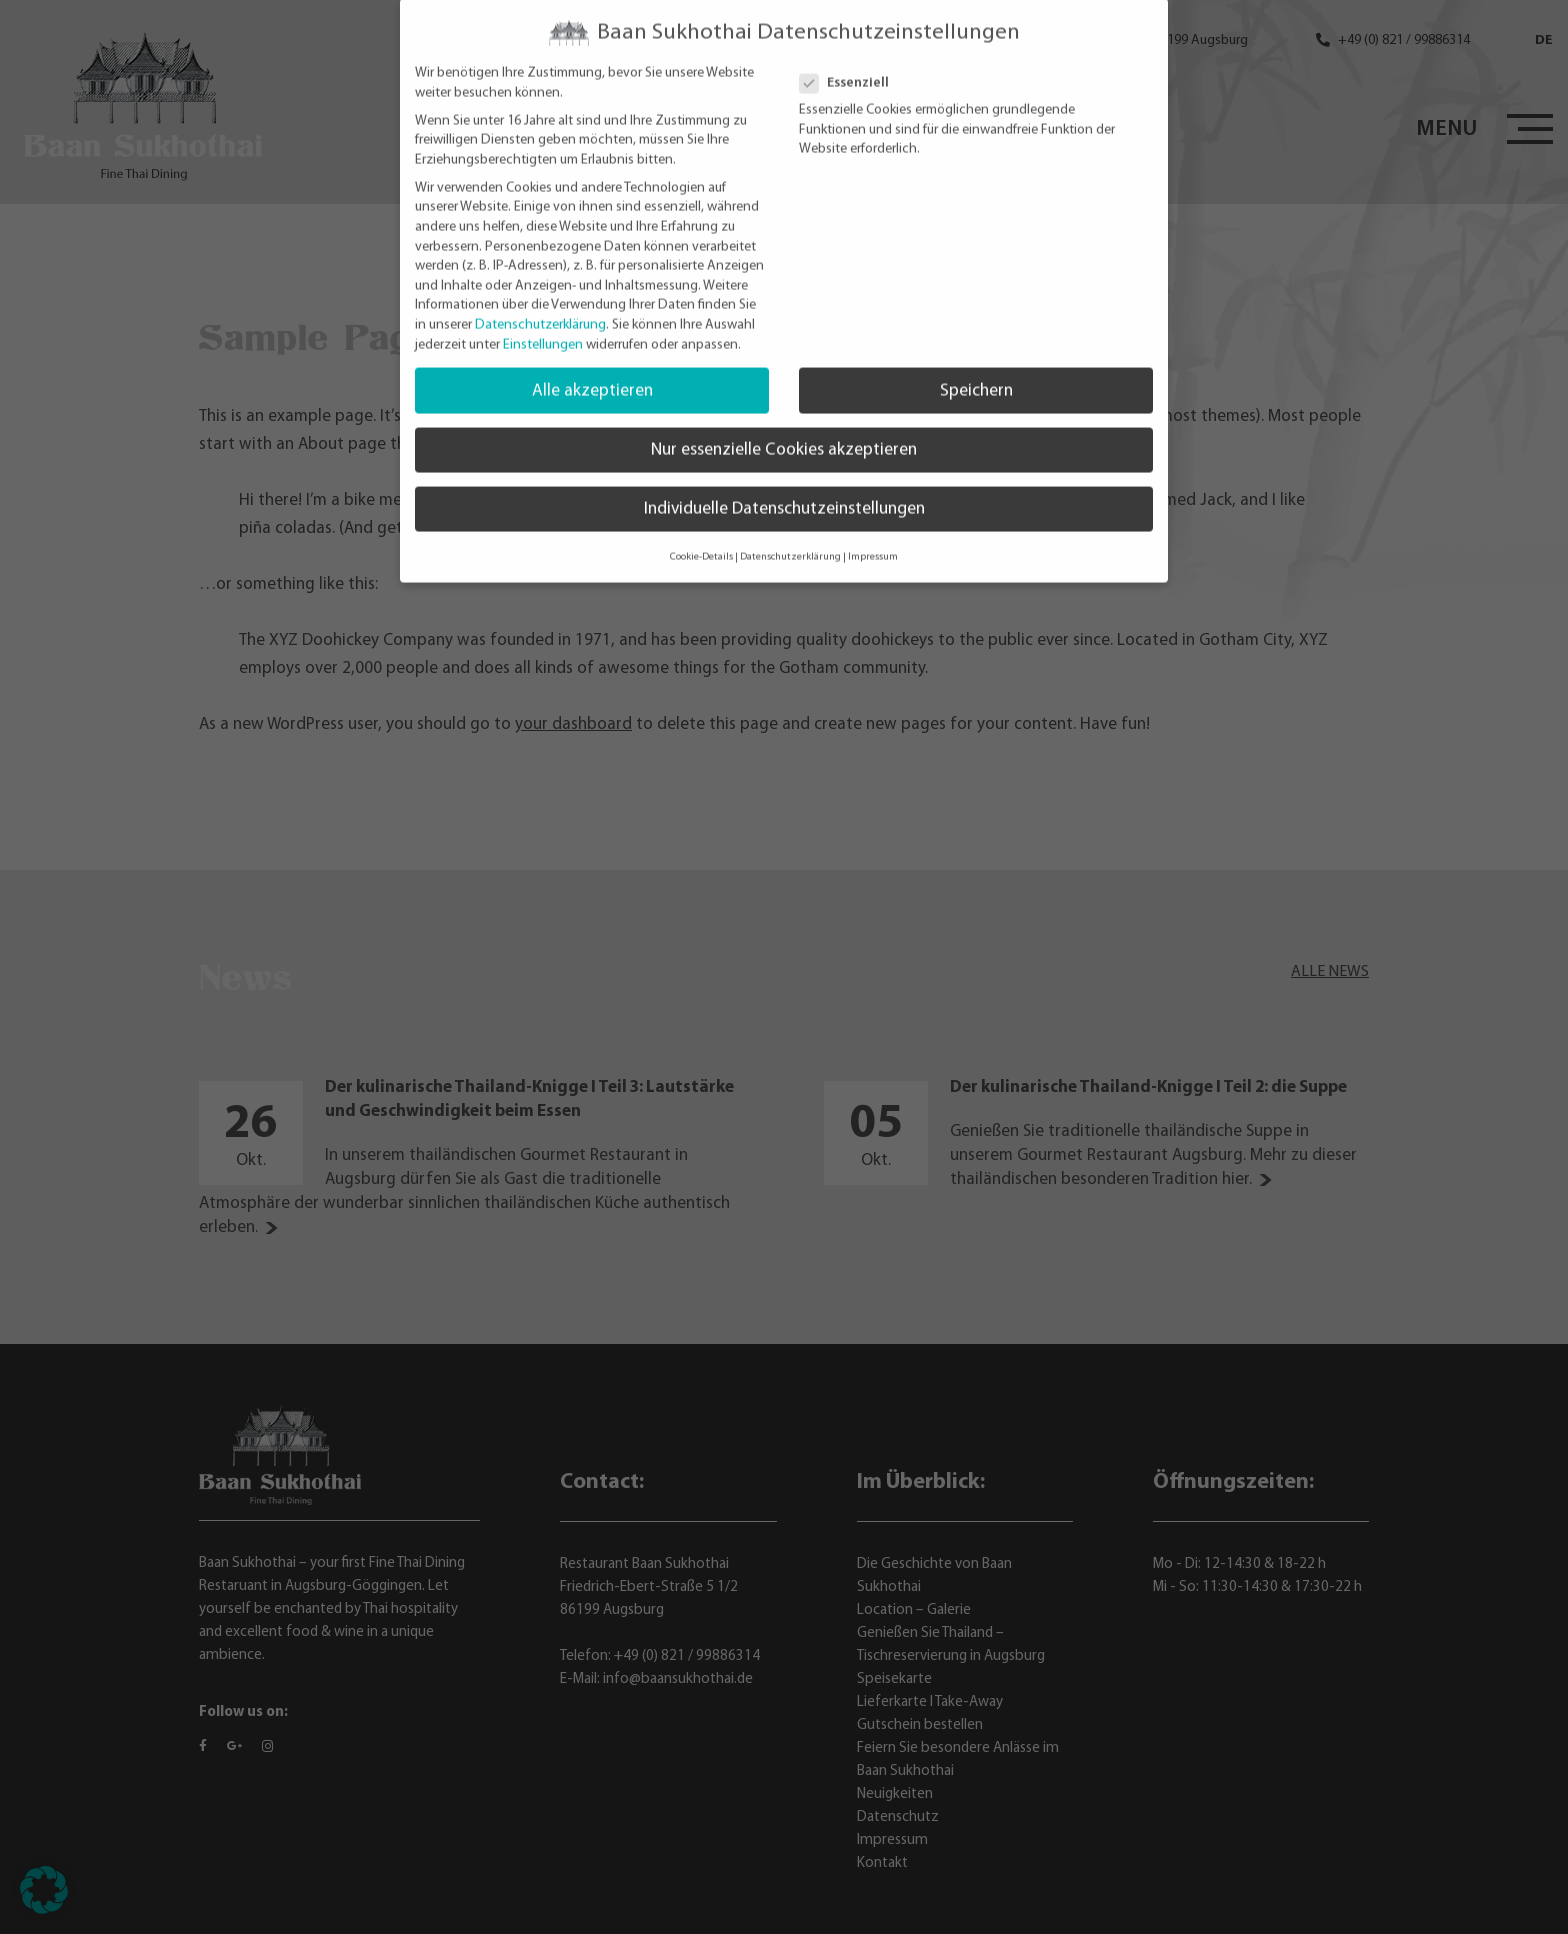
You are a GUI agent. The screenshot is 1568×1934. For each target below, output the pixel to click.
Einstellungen (543, 319)
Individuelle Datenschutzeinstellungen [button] (784, 483)
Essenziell (852, 57)
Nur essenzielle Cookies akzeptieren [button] (784, 424)
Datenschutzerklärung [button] (790, 531)
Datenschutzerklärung (540, 299)
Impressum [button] (873, 531)
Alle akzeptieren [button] (592, 365)
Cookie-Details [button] (701, 531)
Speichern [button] (976, 365)
